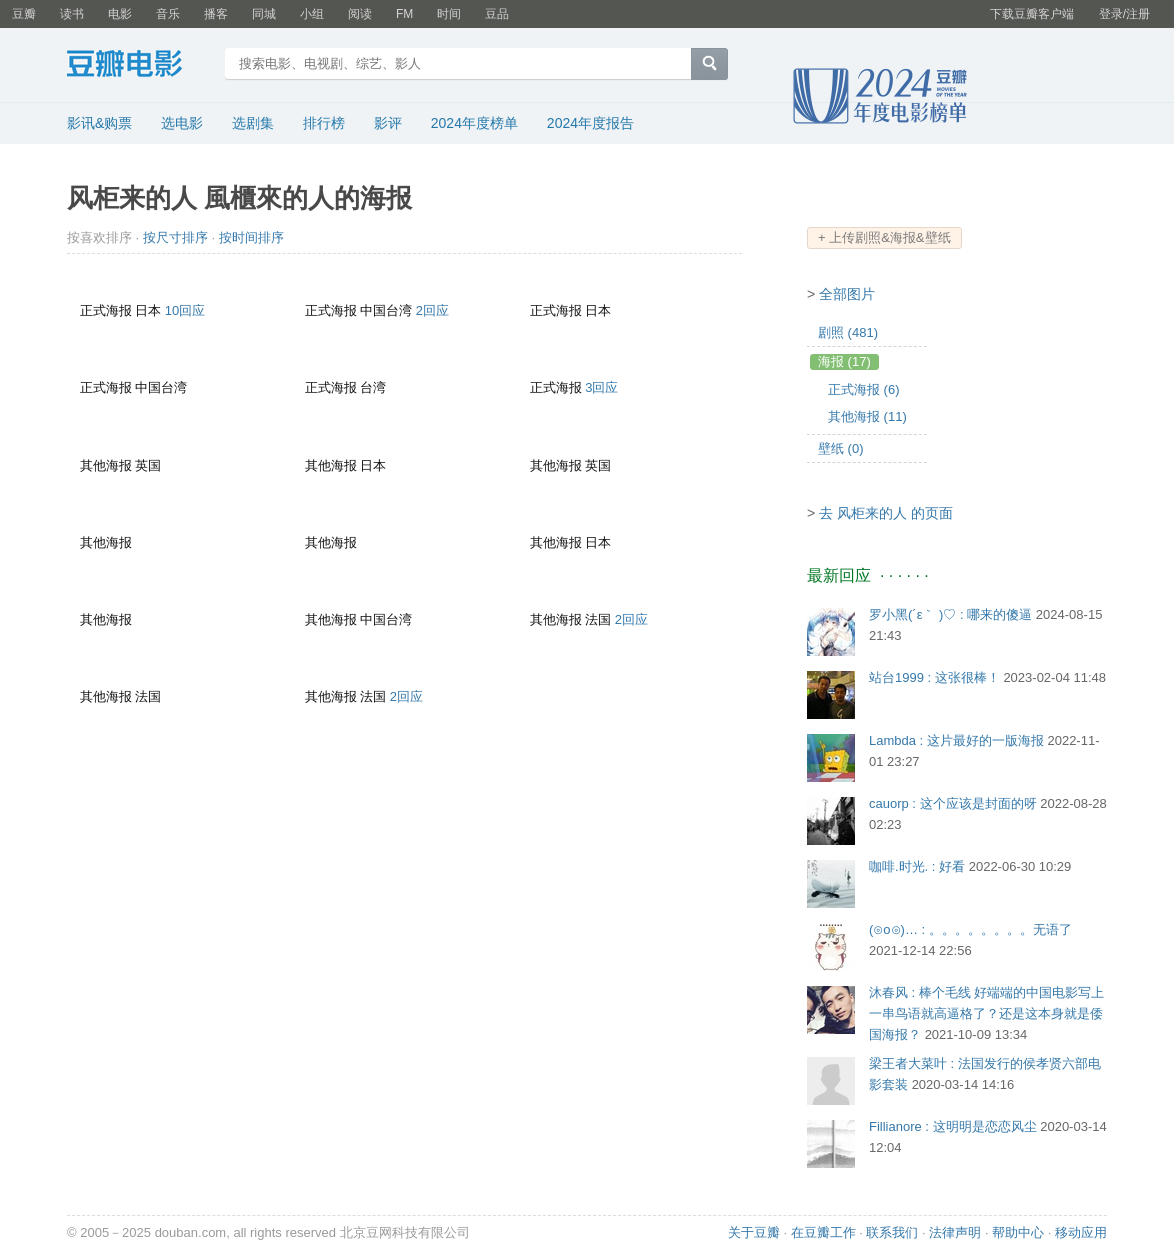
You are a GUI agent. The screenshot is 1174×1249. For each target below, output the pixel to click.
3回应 (601, 387)
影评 (388, 123)
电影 (120, 14)
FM (404, 14)
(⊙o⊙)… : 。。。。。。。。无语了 (970, 929)
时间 (449, 14)
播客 (216, 14)
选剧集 (253, 123)
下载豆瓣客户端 (1032, 14)
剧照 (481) (848, 332)
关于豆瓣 (754, 1232)
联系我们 (892, 1232)
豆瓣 (24, 14)
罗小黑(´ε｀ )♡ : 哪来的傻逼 (950, 614)
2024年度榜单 (474, 123)
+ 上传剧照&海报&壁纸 (884, 237)
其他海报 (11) (867, 416)
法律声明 (955, 1232)
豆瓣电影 (139, 66)
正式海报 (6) (864, 389)
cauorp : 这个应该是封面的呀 (953, 803)
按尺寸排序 (175, 237)
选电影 (182, 123)
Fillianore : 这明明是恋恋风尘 (953, 1126)
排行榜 (324, 123)
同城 (264, 14)
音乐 (168, 14)
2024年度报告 (590, 123)
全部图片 (847, 294)
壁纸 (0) (841, 448)
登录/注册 (1124, 14)
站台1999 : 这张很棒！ (934, 677)
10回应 (185, 310)
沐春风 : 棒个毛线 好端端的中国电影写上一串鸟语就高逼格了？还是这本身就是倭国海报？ (986, 1013)
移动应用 (1081, 1232)
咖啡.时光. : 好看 (917, 866)
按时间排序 (251, 237)
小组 (312, 14)
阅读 (360, 14)
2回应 (432, 310)
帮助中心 (1018, 1232)
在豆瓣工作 (823, 1232)
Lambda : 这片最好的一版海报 (956, 740)
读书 (72, 14)
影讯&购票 (99, 123)
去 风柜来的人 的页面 (886, 513)
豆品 (497, 14)
